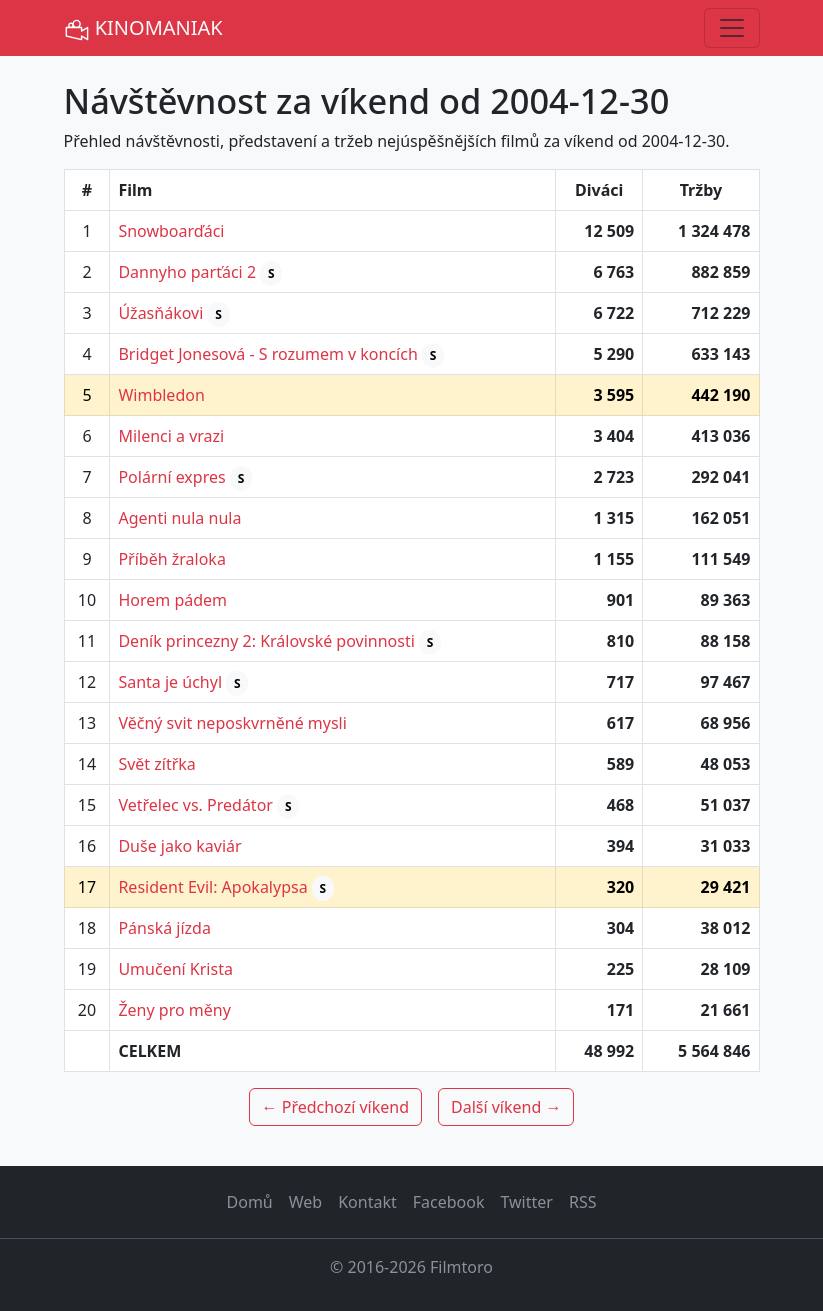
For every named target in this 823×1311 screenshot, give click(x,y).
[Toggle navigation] (732, 28)
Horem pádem (172, 600)
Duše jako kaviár (179, 846)
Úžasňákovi (160, 313)
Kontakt (367, 1202)
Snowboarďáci (171, 231)
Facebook (449, 1202)
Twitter (526, 1202)
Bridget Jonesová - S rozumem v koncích (267, 354)
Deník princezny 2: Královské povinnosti (266, 641)
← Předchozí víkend (335, 1107)
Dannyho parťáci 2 (187, 272)
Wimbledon (161, 395)
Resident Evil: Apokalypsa (212, 887)
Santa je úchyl (170, 682)
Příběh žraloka (171, 559)
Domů (250, 1202)
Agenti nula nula (179, 518)
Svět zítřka (156, 764)
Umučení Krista (175, 969)
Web (305, 1202)
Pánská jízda (164, 928)
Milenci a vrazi (171, 436)
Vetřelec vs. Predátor (195, 805)
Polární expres (171, 477)
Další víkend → (506, 1107)
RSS (583, 1202)
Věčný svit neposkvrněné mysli (232, 723)
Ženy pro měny (174, 1010)
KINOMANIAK (143, 28)
